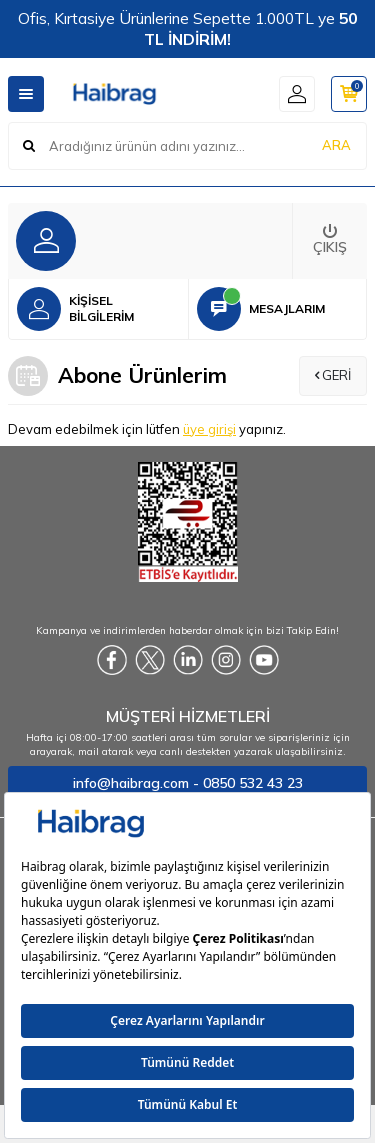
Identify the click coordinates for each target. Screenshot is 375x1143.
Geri (333, 375)
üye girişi (209, 429)
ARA (336, 145)
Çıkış (330, 240)
